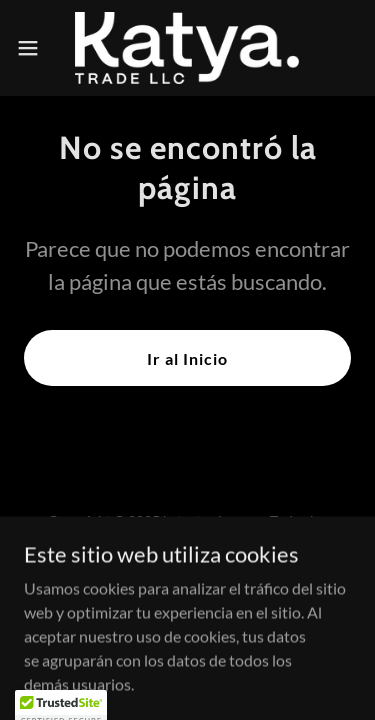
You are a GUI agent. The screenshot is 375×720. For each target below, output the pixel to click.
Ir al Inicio (187, 358)
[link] (187, 48)
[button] (35, 48)
